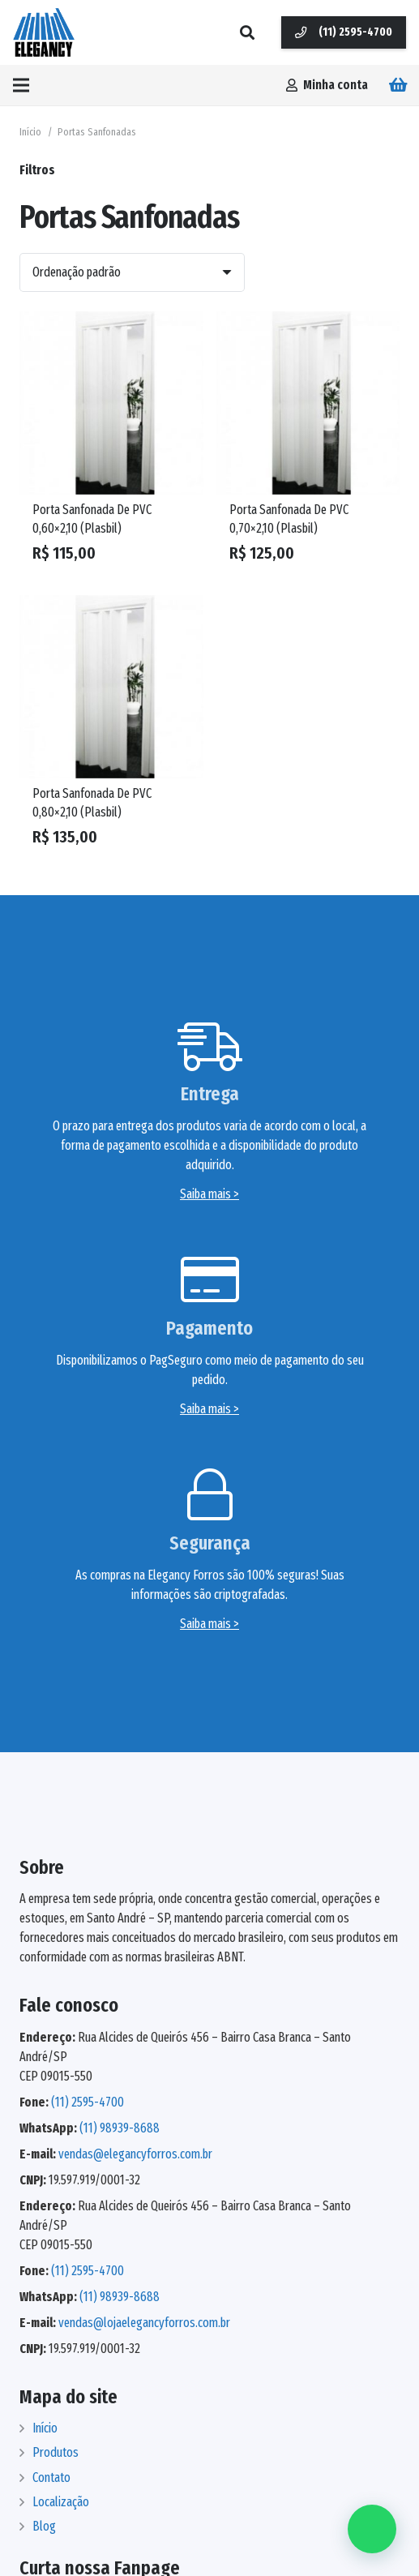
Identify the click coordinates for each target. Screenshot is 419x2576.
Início (30, 132)
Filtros (37, 170)
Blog (44, 2526)
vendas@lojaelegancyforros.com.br (144, 2322)
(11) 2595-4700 (87, 2102)
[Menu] (21, 85)
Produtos (55, 2452)
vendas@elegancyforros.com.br (135, 2154)
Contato (51, 2477)
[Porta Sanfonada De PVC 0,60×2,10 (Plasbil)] (111, 403)
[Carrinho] (399, 85)
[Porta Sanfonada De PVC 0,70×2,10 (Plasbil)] (308, 403)
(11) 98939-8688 (119, 2128)
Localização (60, 2502)
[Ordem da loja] (132, 272)
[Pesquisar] (247, 32)
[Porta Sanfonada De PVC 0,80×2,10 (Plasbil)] (111, 687)
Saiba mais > (209, 1194)
